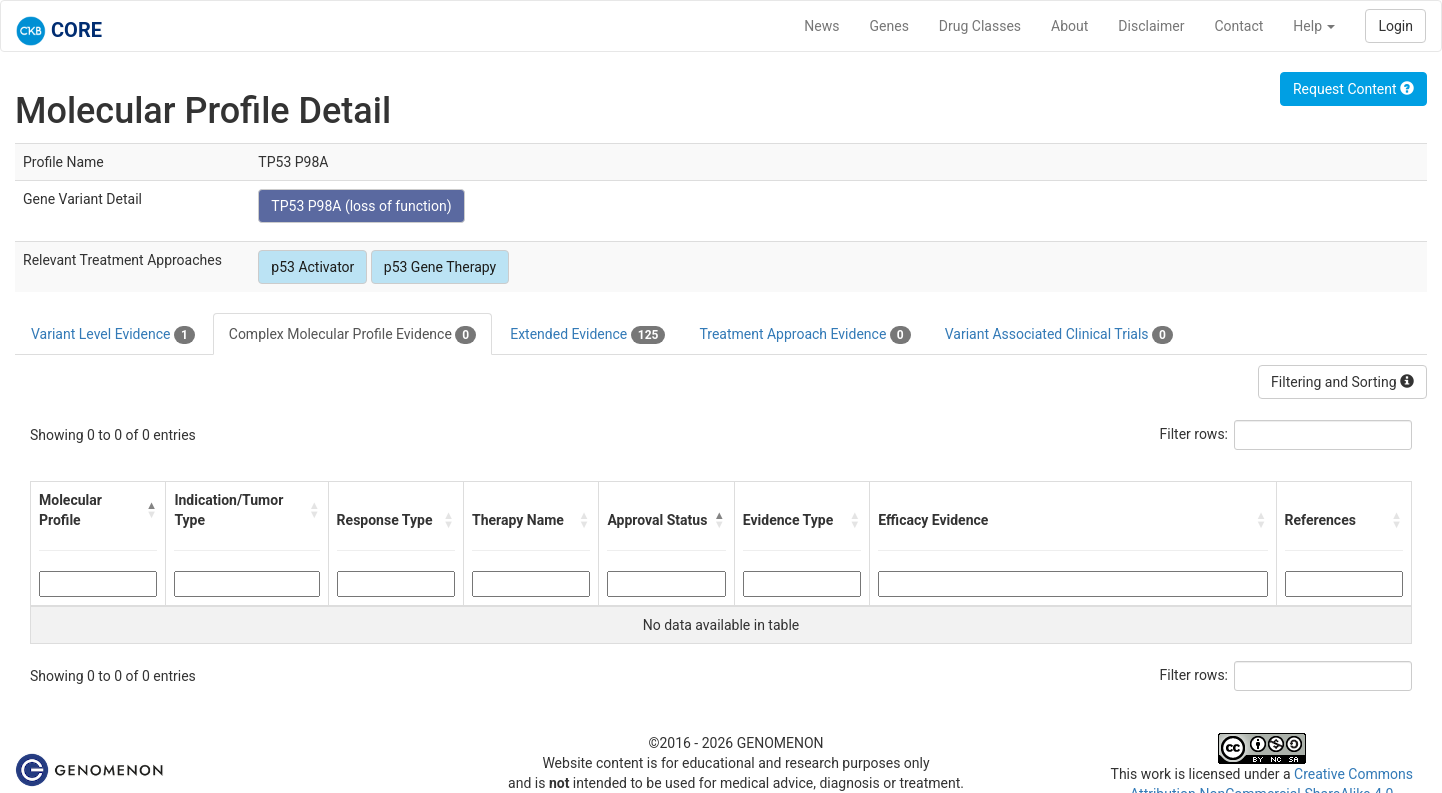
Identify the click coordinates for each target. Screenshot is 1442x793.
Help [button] (1314, 26)
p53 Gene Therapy (440, 267)
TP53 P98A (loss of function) (361, 206)
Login (1395, 26)
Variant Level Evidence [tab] (113, 335)
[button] (151, 510)
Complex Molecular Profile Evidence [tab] (352, 335)
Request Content (1353, 89)
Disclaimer (1151, 26)
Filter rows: (1194, 434)
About (1069, 26)
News (821, 26)
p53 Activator (312, 267)
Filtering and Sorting (1342, 382)
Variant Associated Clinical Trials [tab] (1059, 335)
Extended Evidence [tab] (587, 335)
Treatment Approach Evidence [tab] (804, 335)
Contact (1238, 26)
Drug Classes (980, 26)
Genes (889, 26)
